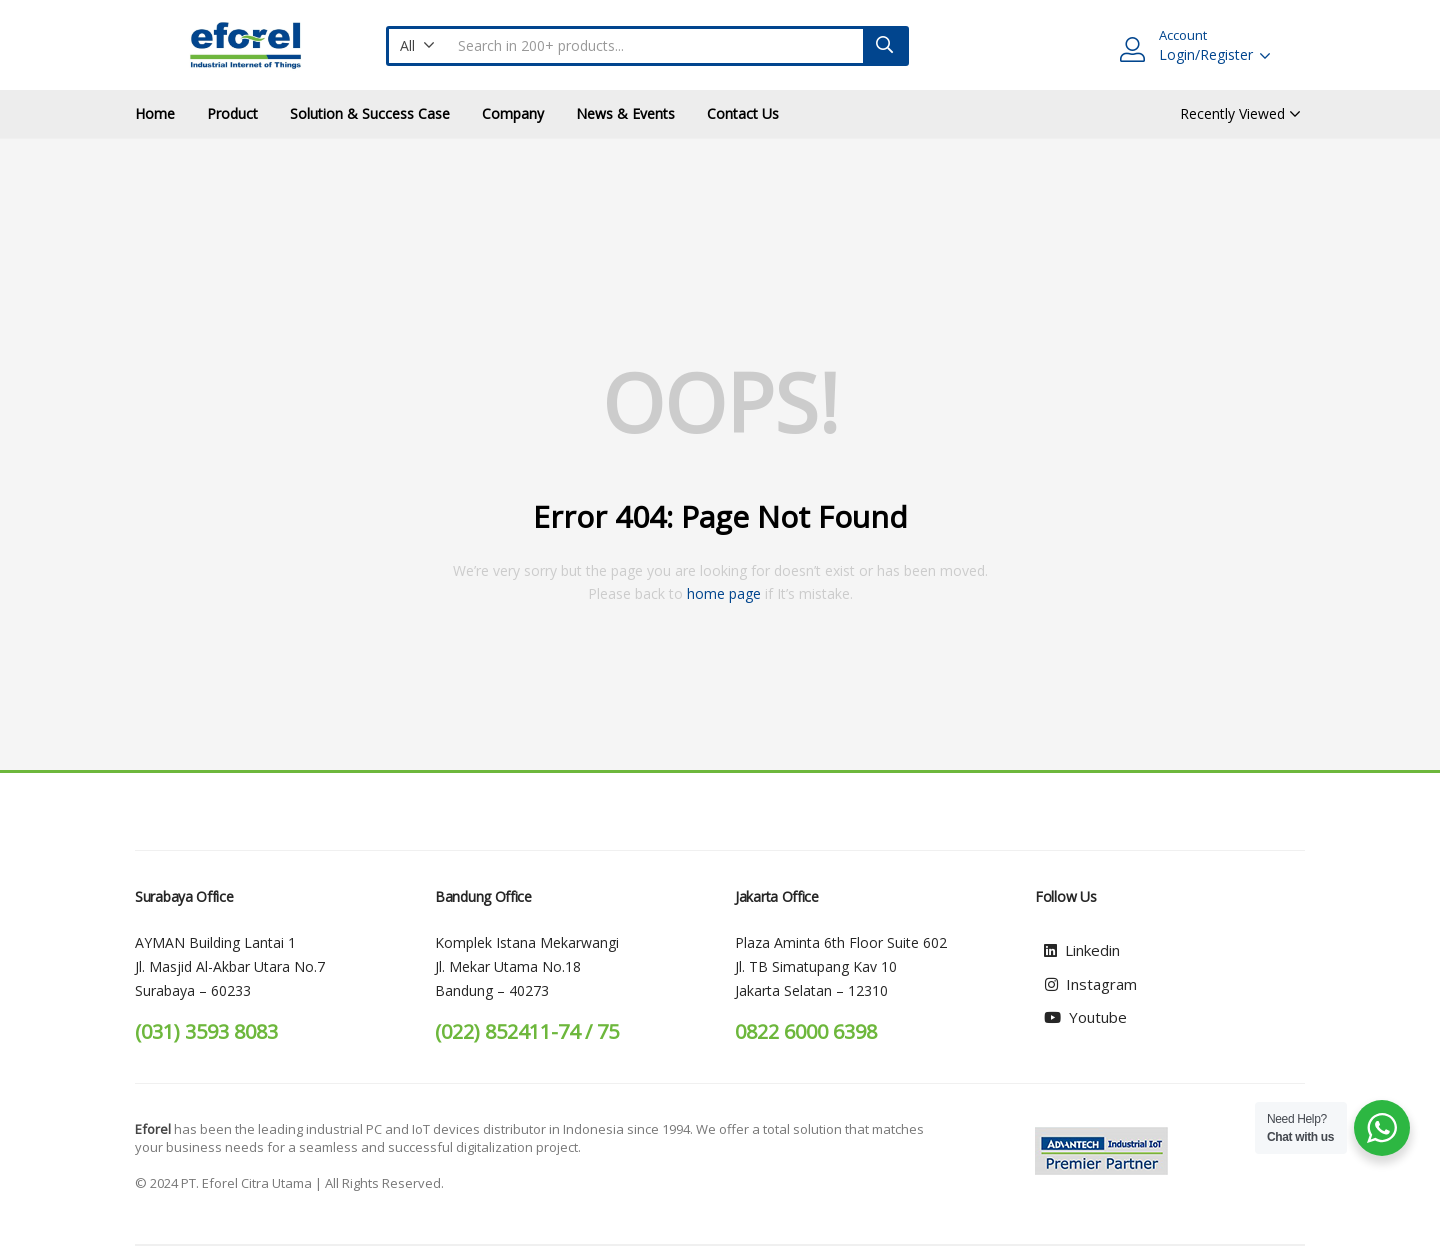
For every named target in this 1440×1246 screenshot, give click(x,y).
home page (724, 593)
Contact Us (743, 113)
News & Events (625, 113)
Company (513, 113)
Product (232, 113)
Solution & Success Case (370, 113)
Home (155, 113)
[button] (417, 46)
